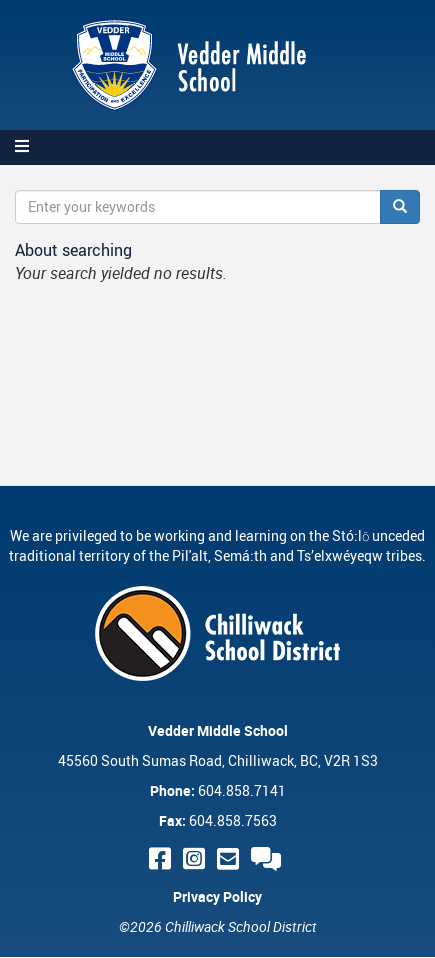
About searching (73, 250)
